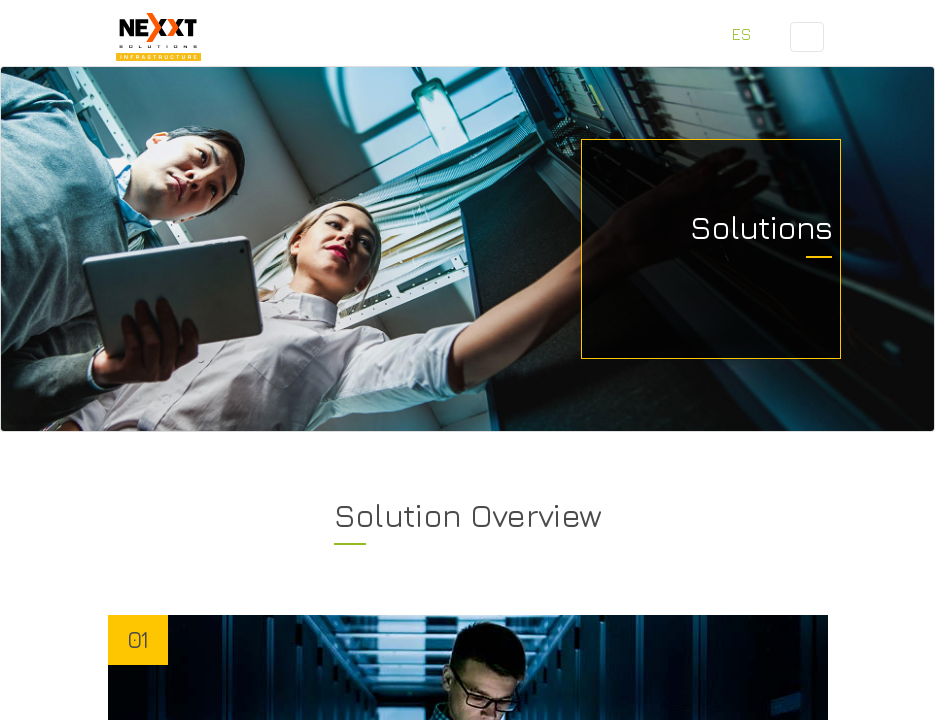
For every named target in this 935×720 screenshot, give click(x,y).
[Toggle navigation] (806, 37)
